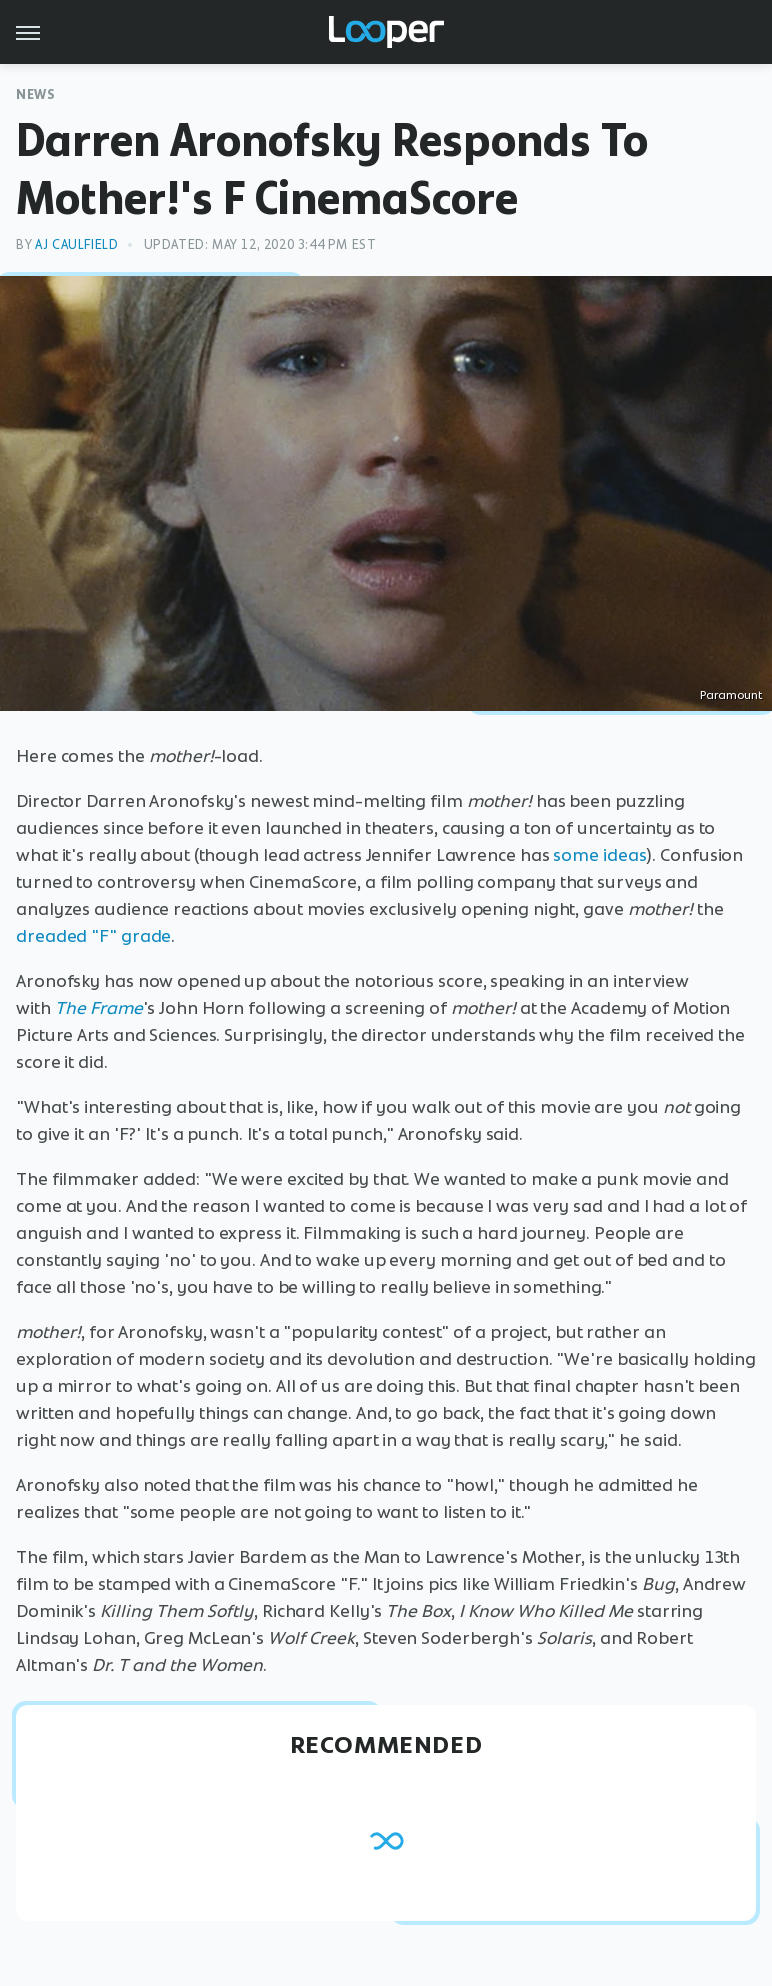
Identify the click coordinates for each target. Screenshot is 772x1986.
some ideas (599, 855)
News (35, 94)
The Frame (99, 1008)
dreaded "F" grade (93, 936)
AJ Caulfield (76, 244)
